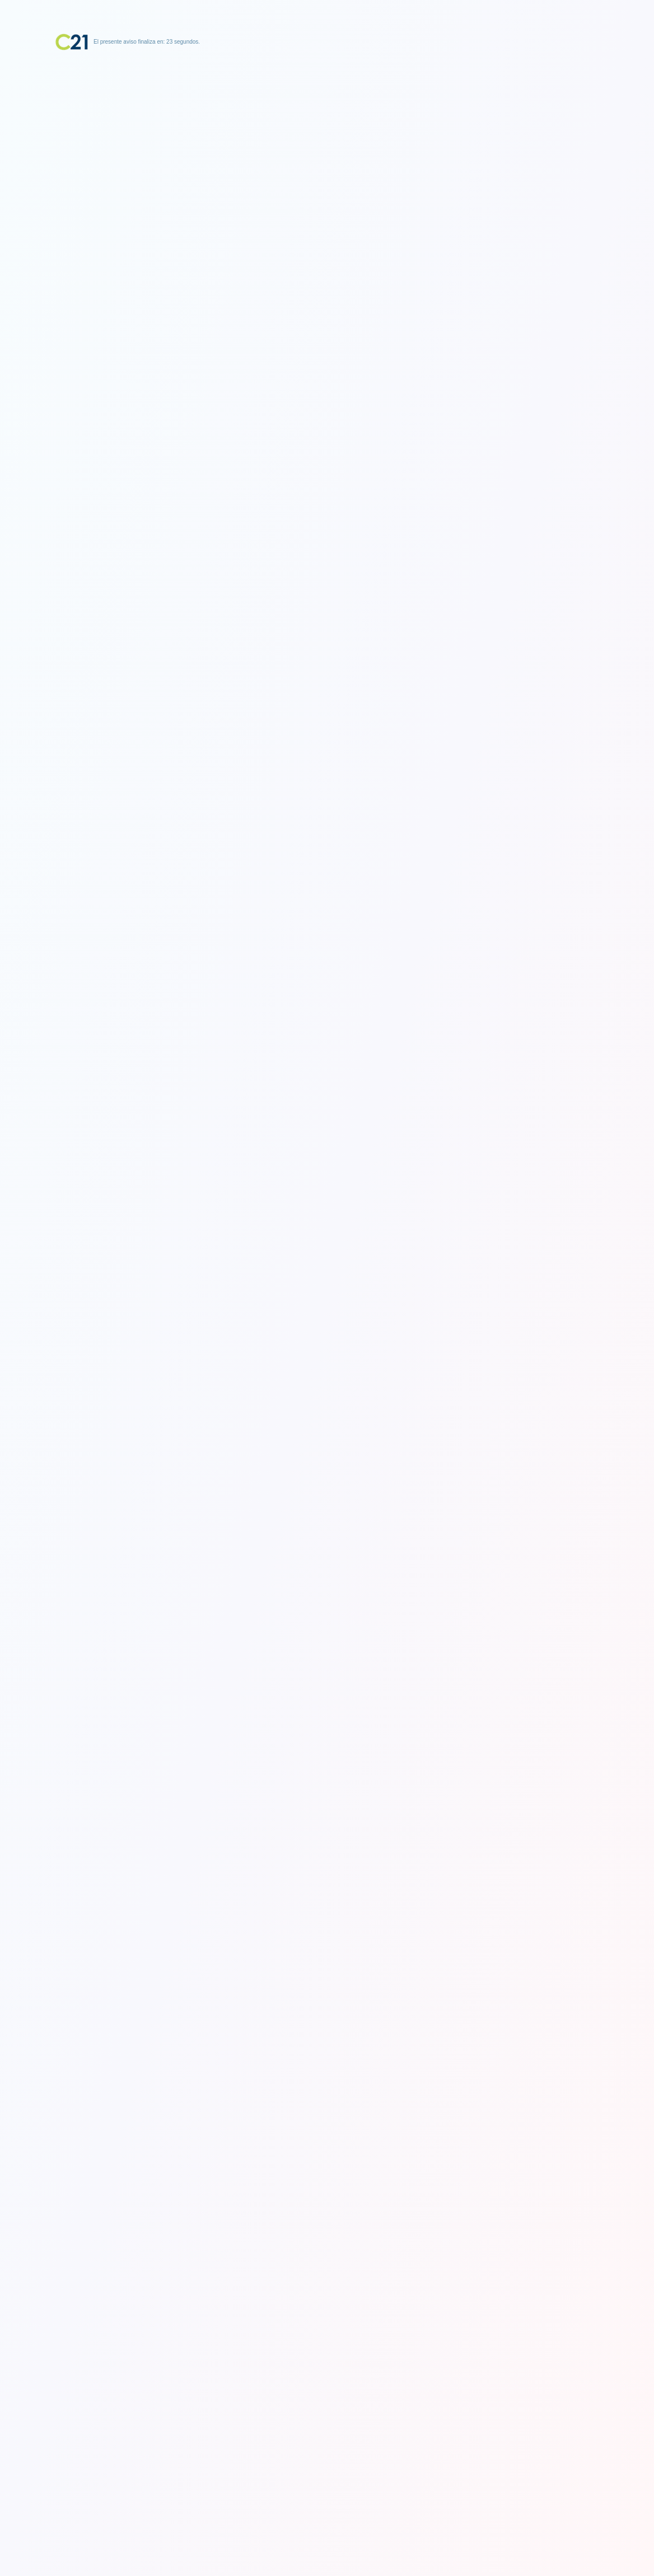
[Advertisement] (327, 120)
